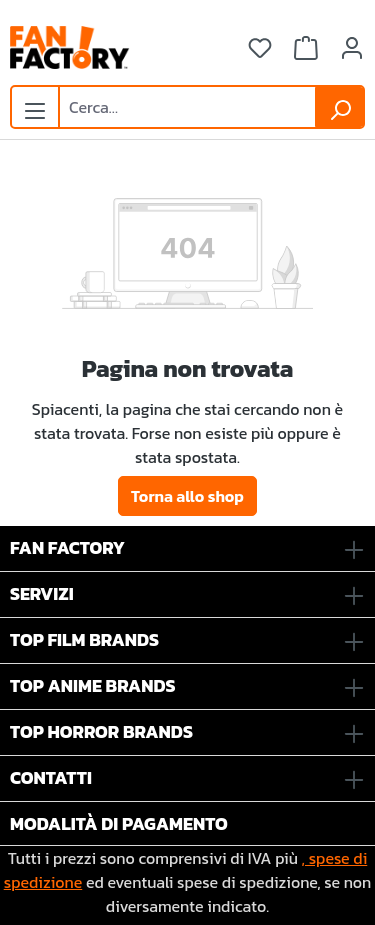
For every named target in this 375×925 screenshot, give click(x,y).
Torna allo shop (187, 496)
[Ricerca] (340, 107)
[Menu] (35, 105)
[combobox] (187, 107)
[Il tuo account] (352, 48)
